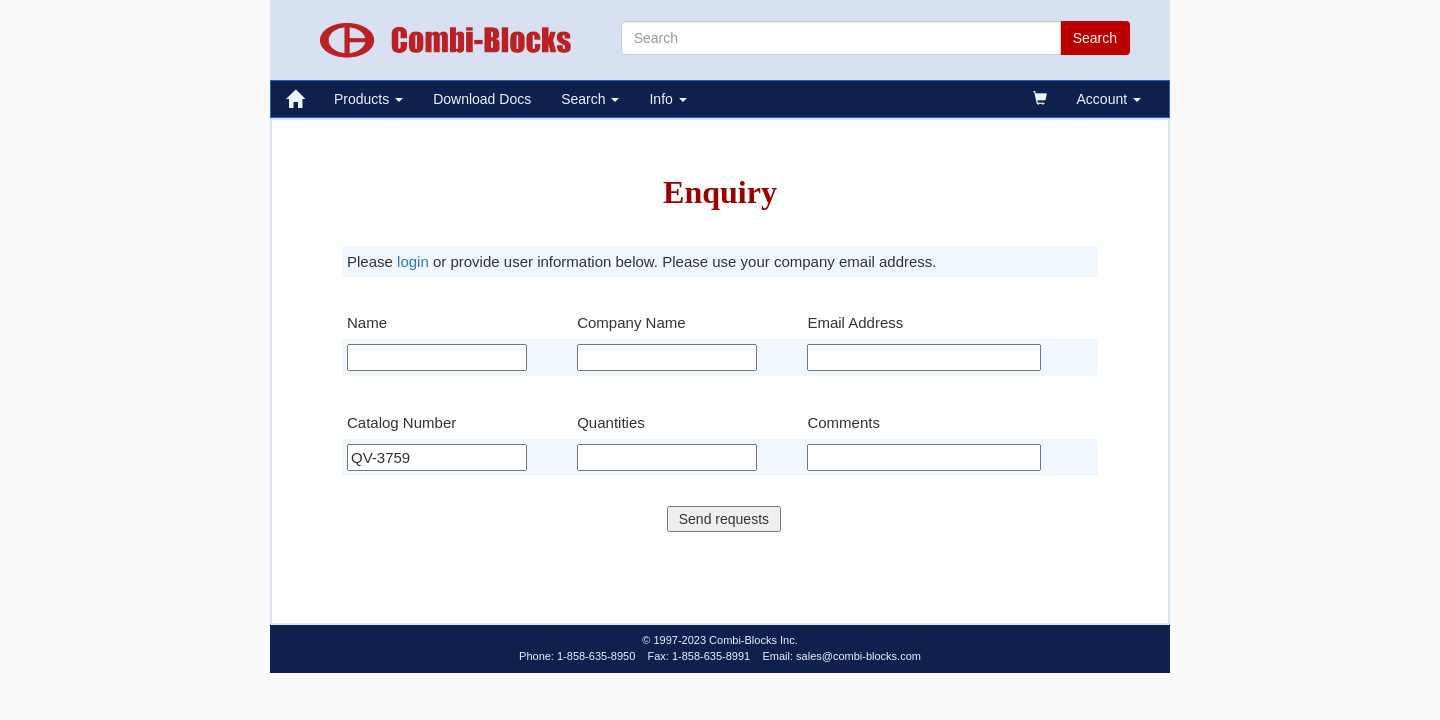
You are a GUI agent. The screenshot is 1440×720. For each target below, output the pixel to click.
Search (590, 99)
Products (368, 99)
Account (1109, 99)
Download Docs (482, 99)
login (413, 261)
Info (667, 99)
